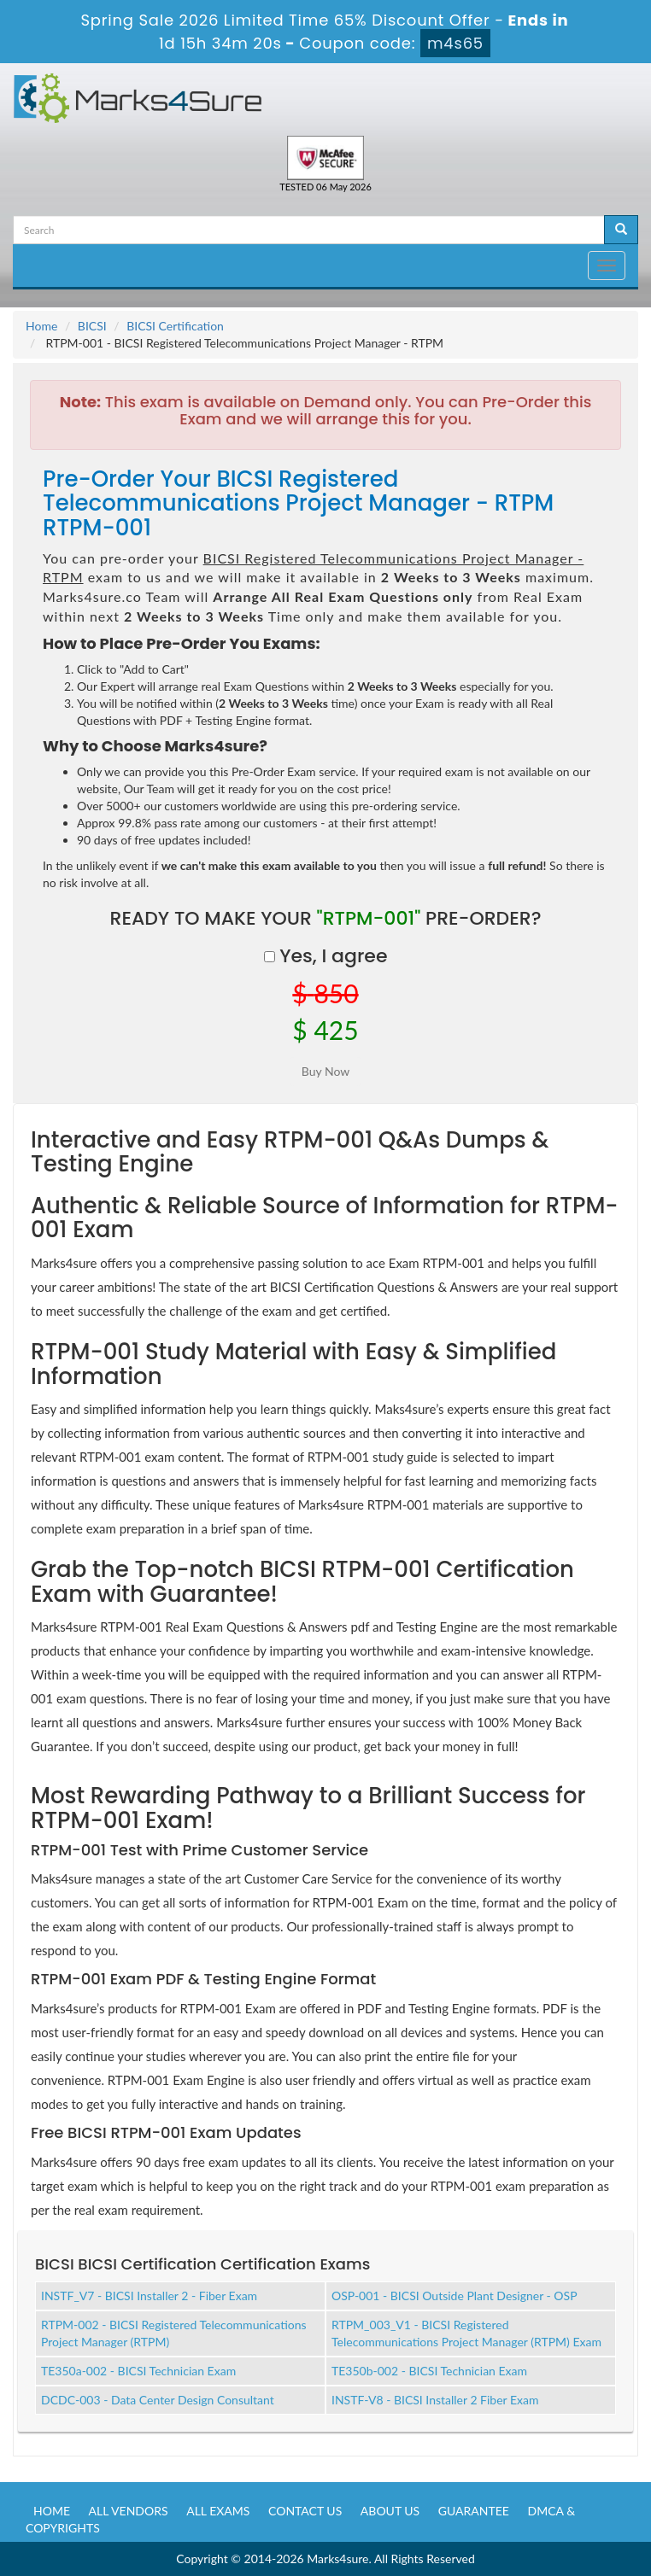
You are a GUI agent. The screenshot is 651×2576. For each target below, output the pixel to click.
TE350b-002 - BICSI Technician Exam (429, 2370)
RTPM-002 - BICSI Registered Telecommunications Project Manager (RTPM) (174, 2333)
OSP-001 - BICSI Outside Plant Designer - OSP (454, 2295)
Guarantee (473, 2510)
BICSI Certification (175, 325)
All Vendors (128, 2510)
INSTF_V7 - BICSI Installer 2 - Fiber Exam (149, 2295)
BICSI (92, 325)
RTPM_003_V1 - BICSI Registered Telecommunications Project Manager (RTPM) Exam (466, 2333)
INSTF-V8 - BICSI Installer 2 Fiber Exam (435, 2399)
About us (390, 2510)
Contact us (305, 2510)
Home (41, 325)
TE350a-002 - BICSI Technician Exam (138, 2370)
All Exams (217, 2510)
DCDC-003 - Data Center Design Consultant (157, 2399)
